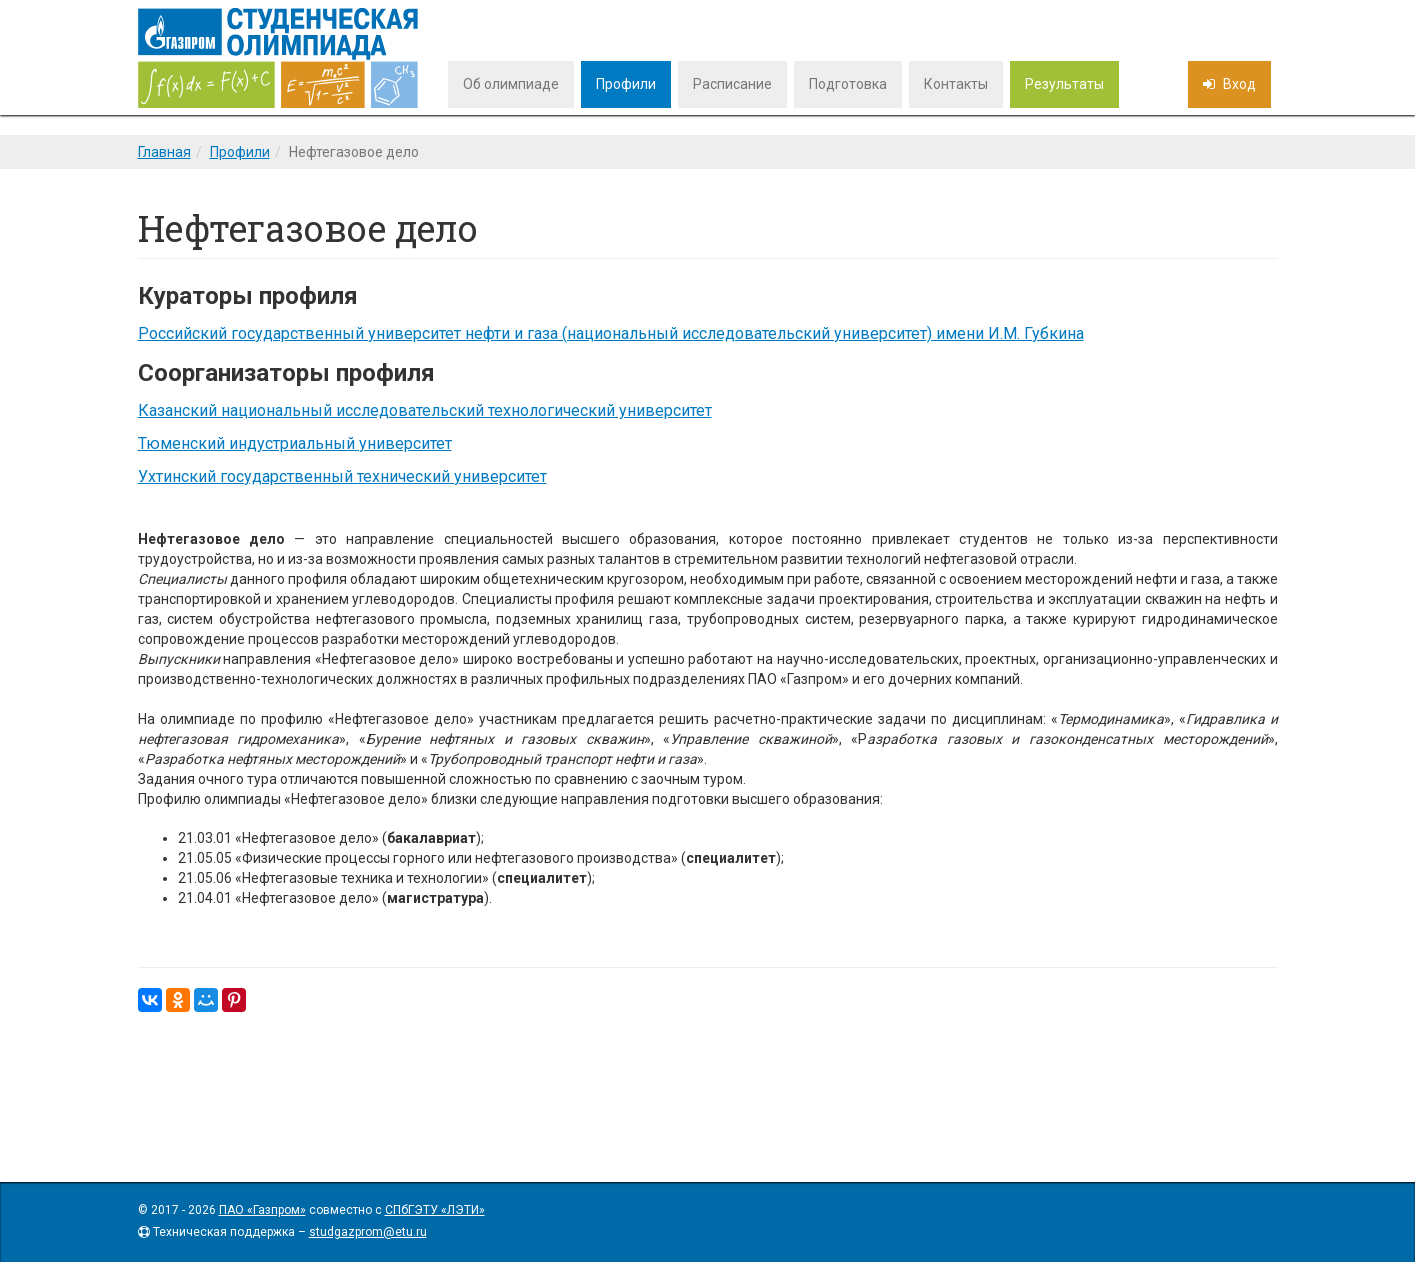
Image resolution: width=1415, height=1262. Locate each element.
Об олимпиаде (511, 84)
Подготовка (848, 84)
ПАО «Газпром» (262, 1210)
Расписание (732, 84)
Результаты (1064, 84)
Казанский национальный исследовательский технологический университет (425, 410)
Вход (1238, 84)
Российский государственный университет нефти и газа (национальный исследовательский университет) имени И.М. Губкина (611, 333)
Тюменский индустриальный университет (295, 443)
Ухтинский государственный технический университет (342, 476)
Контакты (956, 84)
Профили (626, 84)
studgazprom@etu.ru (368, 1232)
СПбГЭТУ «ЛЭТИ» (435, 1210)
